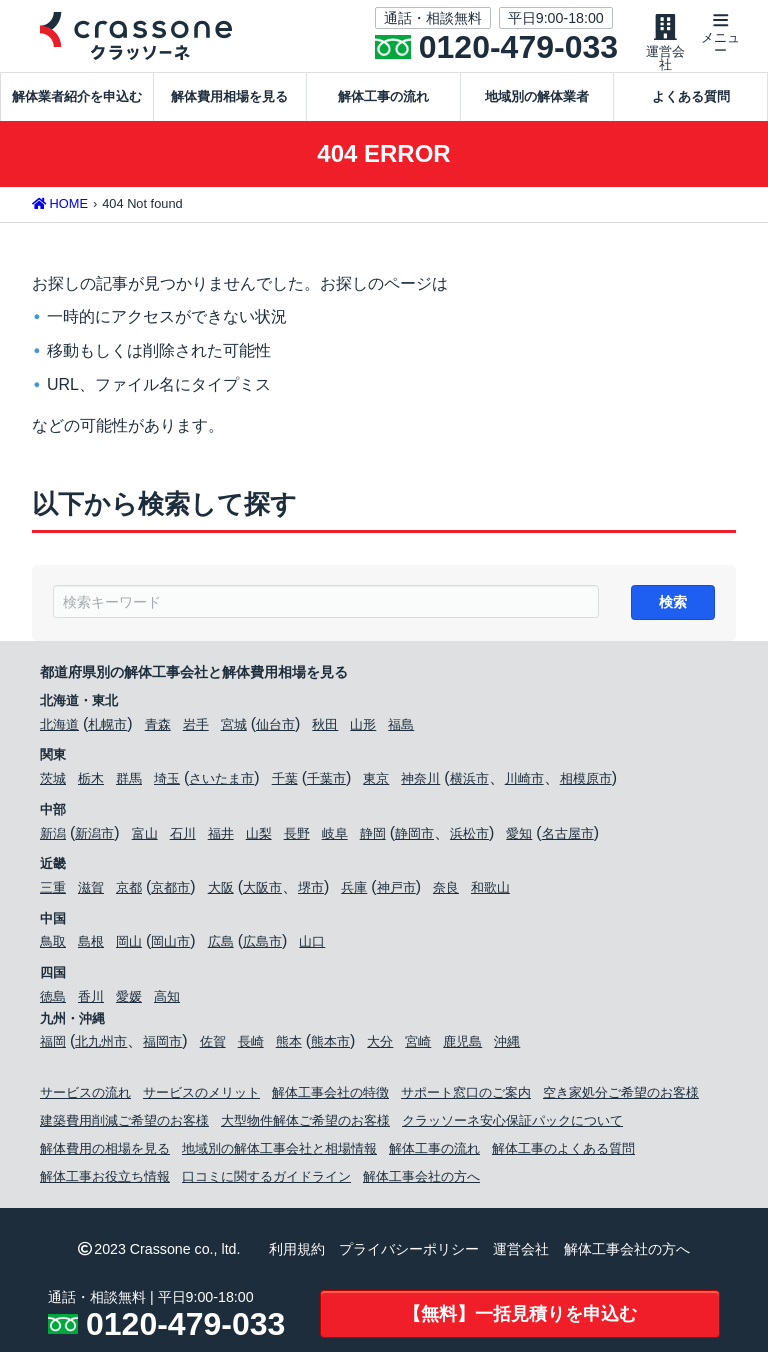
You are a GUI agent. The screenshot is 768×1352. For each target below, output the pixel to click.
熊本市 (330, 1045)
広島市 (262, 945)
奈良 (446, 891)
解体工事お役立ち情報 (105, 1180)
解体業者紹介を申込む (77, 96)
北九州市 (101, 1045)
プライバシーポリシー (409, 1253)
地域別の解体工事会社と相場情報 (279, 1152)
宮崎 (418, 1045)
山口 (312, 945)
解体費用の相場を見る (105, 1152)
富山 (145, 836)
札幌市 (107, 728)
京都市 (170, 891)
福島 (401, 728)
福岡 (53, 1045)
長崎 (251, 1045)
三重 (53, 891)
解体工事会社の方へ (421, 1180)
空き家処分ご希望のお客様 (621, 1096)
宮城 (234, 728)
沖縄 (507, 1045)
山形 (363, 728)
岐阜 (335, 836)
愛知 (519, 836)
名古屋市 (568, 836)
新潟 (53, 836)
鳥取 (53, 945)
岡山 (129, 945)
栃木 (91, 782)
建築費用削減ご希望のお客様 (124, 1124)
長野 (297, 836)
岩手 (196, 728)
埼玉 (167, 782)
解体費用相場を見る (229, 96)
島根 (91, 945)
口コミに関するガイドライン (266, 1180)
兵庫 (354, 891)
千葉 (285, 782)
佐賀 (213, 1045)
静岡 (373, 836)
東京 (376, 782)
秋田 (325, 728)
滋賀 (91, 891)
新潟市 (94, 836)
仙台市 (275, 728)
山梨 (259, 836)
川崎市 (524, 782)
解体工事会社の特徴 (330, 1096)
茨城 (53, 782)
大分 (380, 1045)
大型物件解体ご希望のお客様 (305, 1124)
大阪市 (262, 891)
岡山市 (170, 945)
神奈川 (420, 782)
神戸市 (396, 891)
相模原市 (586, 782)
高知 (167, 1000)
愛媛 (129, 1000)
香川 (91, 1000)
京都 (129, 891)
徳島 (53, 1000)
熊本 (289, 1045)
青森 (158, 728)
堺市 (311, 891)
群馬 (129, 782)
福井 (221, 836)
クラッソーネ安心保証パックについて (512, 1124)
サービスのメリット (201, 1096)
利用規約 (297, 1253)
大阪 (221, 891)
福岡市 (162, 1045)
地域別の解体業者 (537, 96)
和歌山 (490, 891)
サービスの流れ (85, 1096)
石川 (183, 836)
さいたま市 (221, 782)
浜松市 (469, 836)
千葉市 (326, 782)
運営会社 (521, 1253)
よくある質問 (691, 96)
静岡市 (414, 836)
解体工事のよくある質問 (563, 1152)
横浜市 (469, 782)
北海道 (59, 728)
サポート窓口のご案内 (466, 1096)
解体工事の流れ (383, 96)
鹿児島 (462, 1045)
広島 (221, 945)
